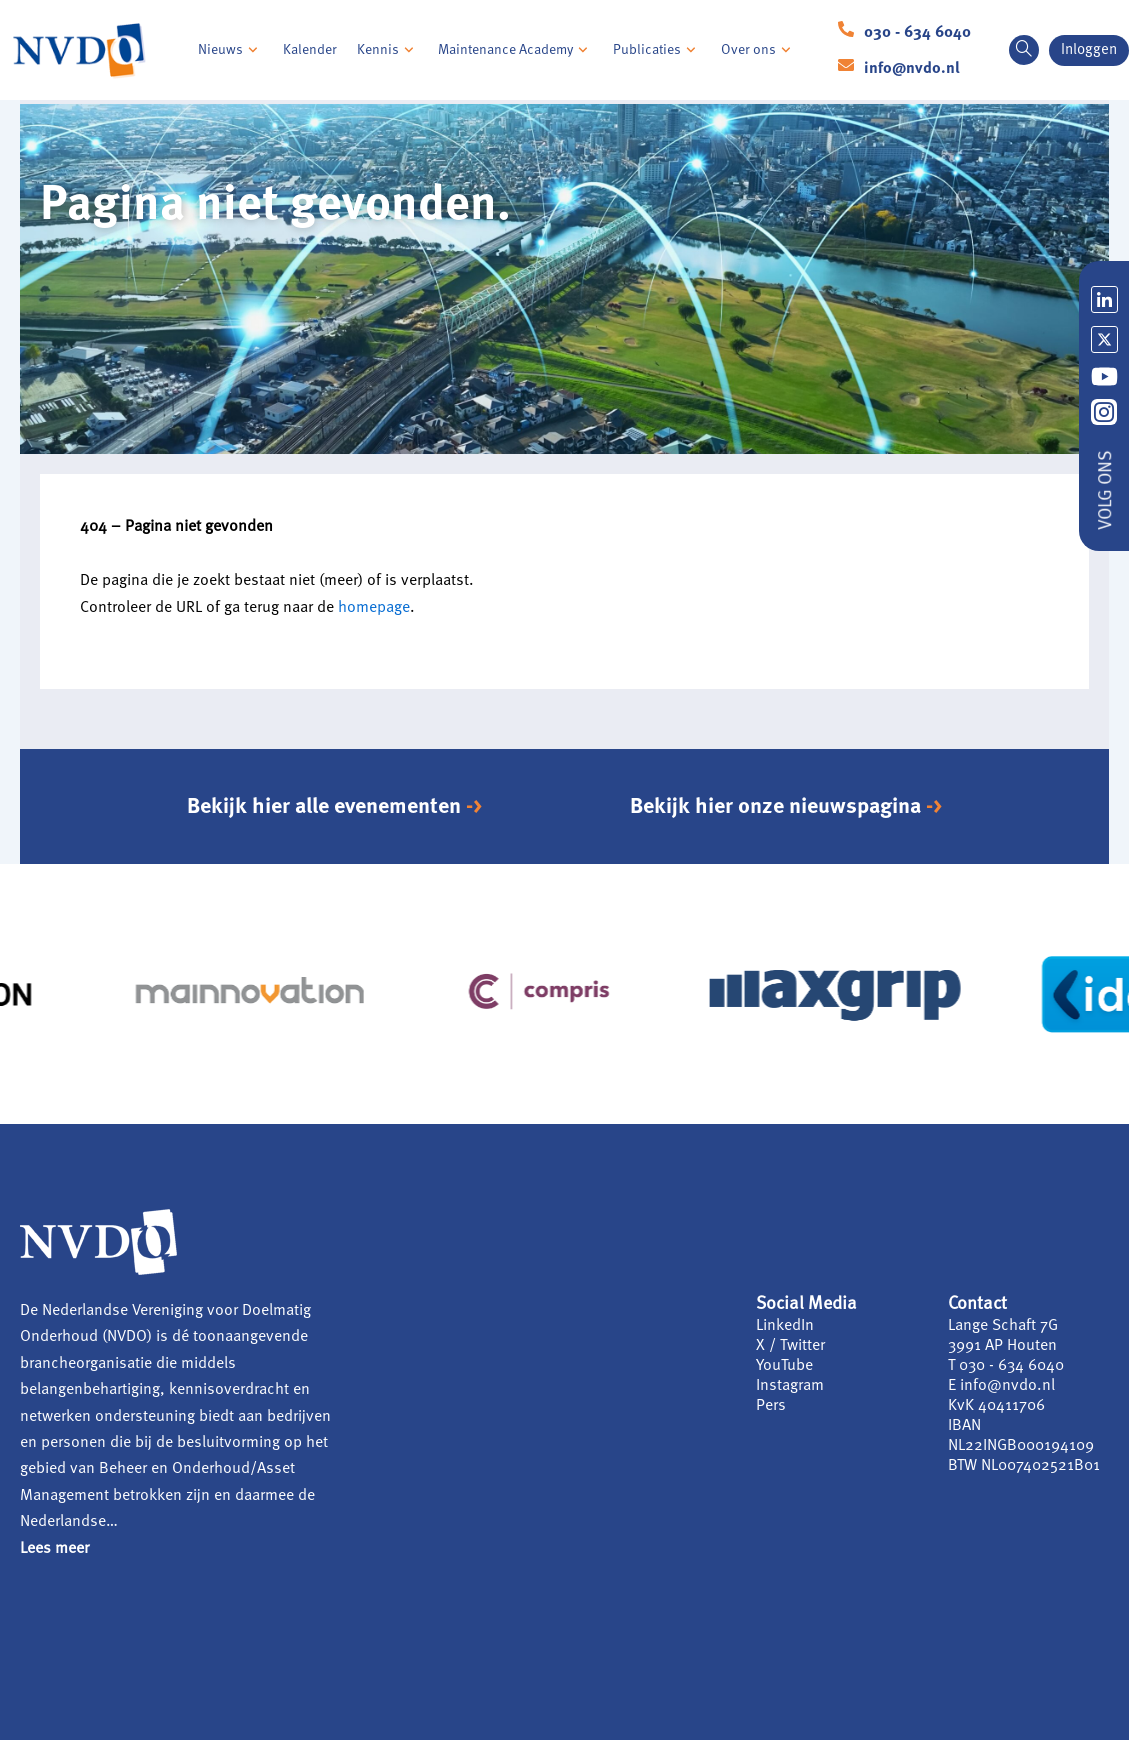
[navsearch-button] (1024, 50)
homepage (374, 608)
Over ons (758, 50)
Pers (771, 1406)
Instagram (790, 1386)
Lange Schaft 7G (1003, 1326)
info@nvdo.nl (912, 69)
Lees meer (54, 1549)
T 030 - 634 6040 (1006, 1366)
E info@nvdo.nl (1001, 1386)
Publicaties (657, 50)
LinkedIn (785, 1326)
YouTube (784, 1366)
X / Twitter (790, 1346)
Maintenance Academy (515, 50)
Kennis (388, 50)
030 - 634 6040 (917, 33)
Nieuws (230, 50)
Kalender (310, 50)
